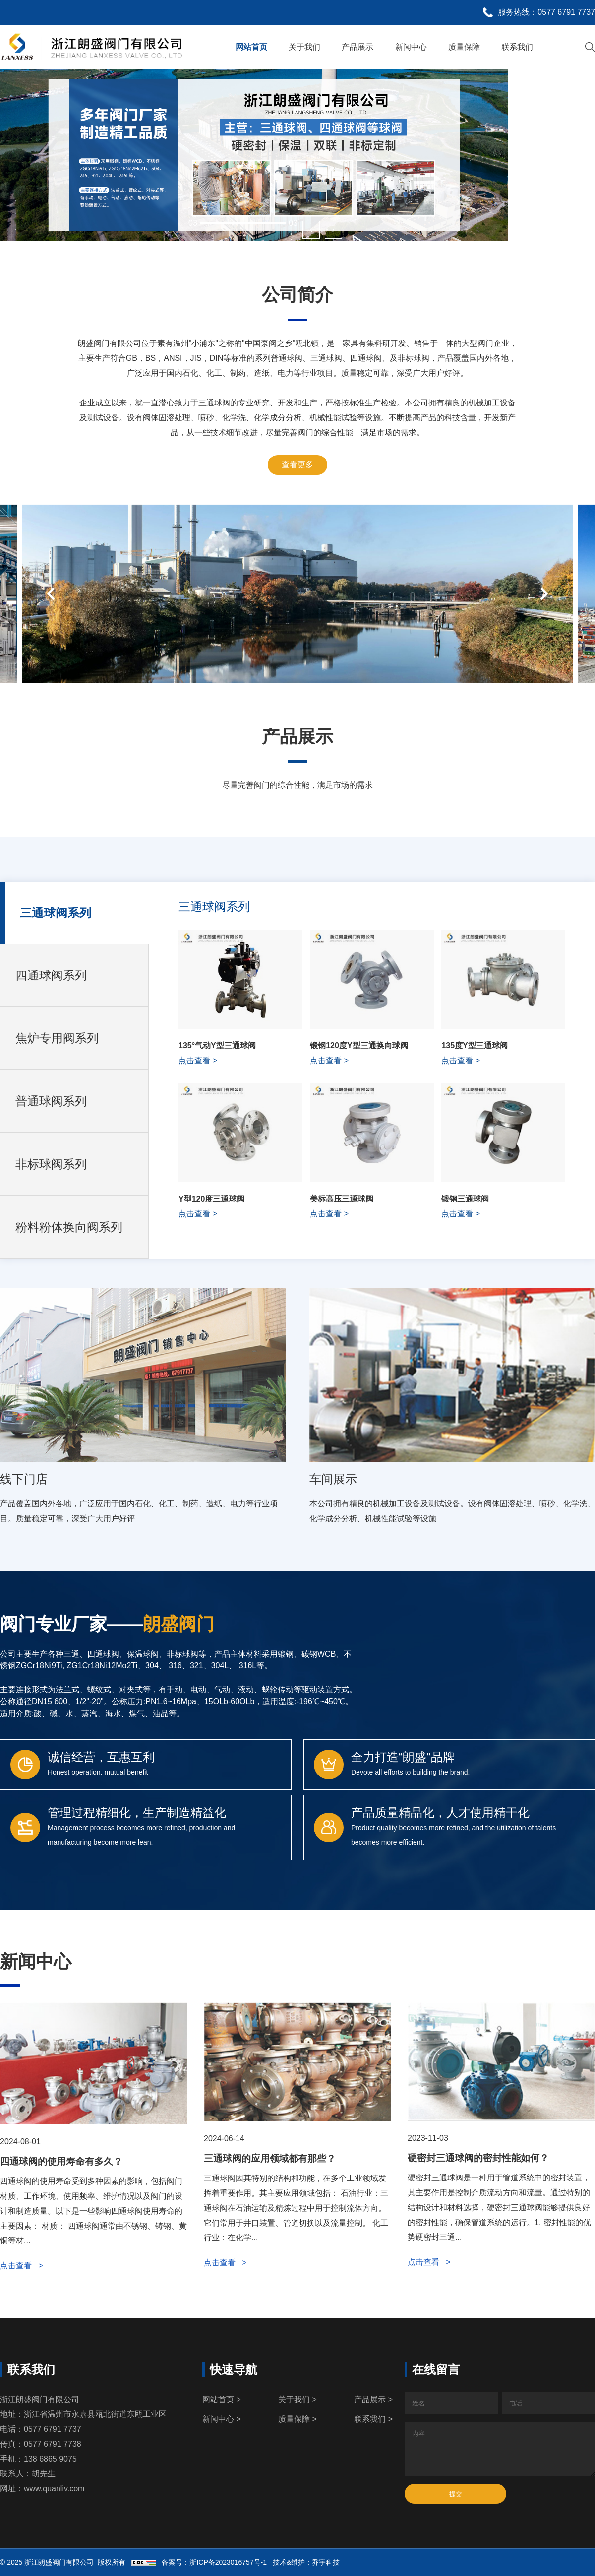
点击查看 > (21, 2265)
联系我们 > (373, 2419)
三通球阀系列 (55, 912)
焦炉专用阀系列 (57, 1038)
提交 (455, 2494)
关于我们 (304, 47)
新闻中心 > (221, 2419)
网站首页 (251, 47)
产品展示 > (373, 2399)
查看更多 (297, 464)
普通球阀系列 (51, 1101)
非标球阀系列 (51, 1164)
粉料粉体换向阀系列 (68, 1227)
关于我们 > (297, 2399)
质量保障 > (297, 2419)
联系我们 (517, 47)
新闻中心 (411, 47)
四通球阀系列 (51, 975)
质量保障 (464, 47)
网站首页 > (221, 2399)
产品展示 (357, 47)
